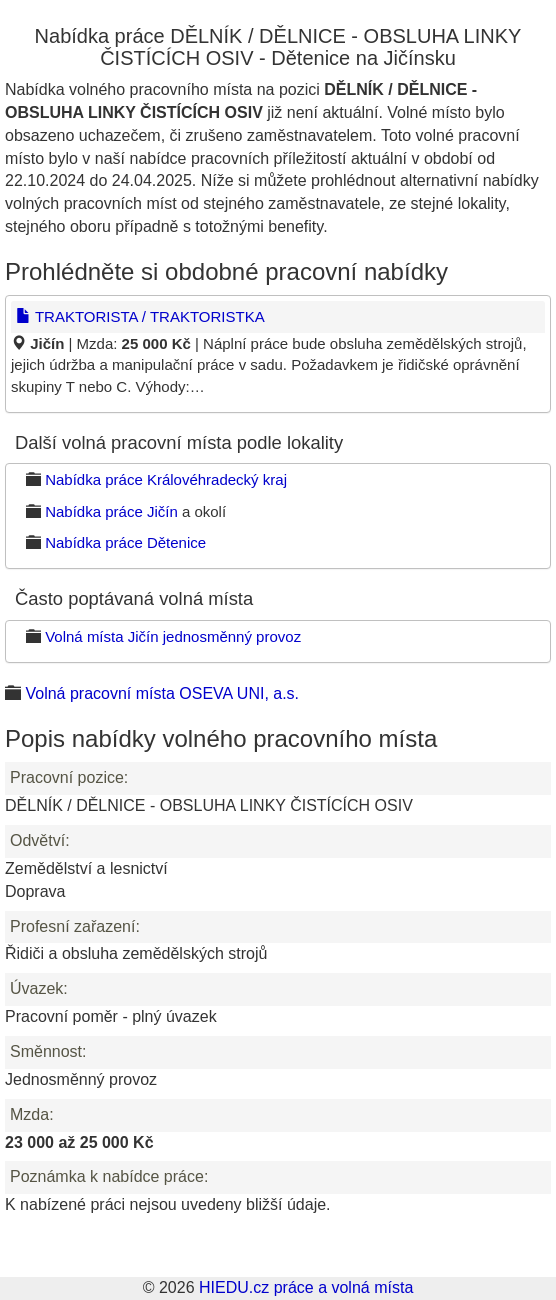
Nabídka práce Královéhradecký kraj (166, 479)
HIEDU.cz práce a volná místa (306, 1287)
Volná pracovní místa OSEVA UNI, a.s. (162, 693)
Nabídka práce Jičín (111, 511)
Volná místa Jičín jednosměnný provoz (173, 636)
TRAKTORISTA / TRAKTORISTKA (140, 316)
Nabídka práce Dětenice (125, 542)
